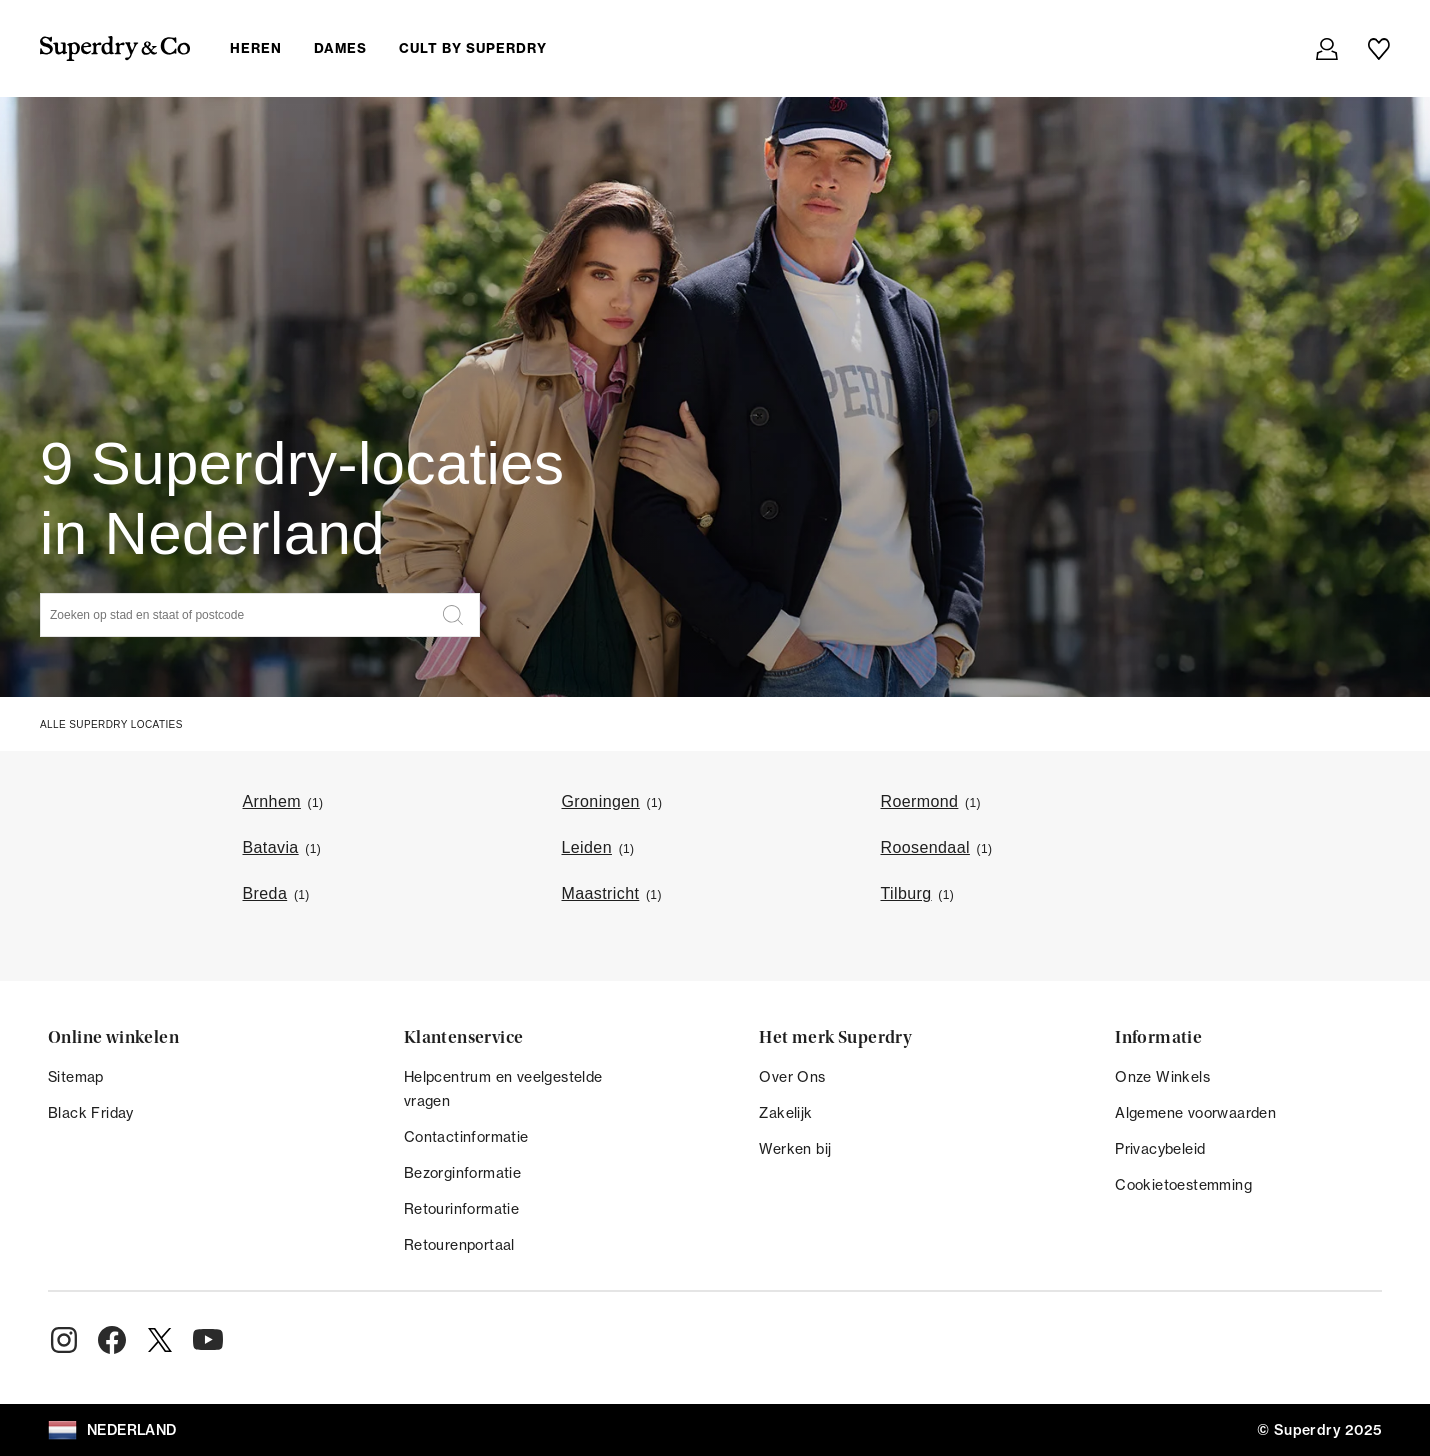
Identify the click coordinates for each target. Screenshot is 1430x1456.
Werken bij (795, 1149)
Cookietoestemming (1183, 1185)
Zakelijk (785, 1113)
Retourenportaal (459, 1245)
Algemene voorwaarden (1195, 1113)
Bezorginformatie (462, 1173)
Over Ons (792, 1077)
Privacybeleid (1160, 1149)
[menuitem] (404, 48)
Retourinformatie (461, 1209)
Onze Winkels (1162, 1077)
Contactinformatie (466, 1137)
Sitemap (76, 1077)
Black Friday (91, 1113)
